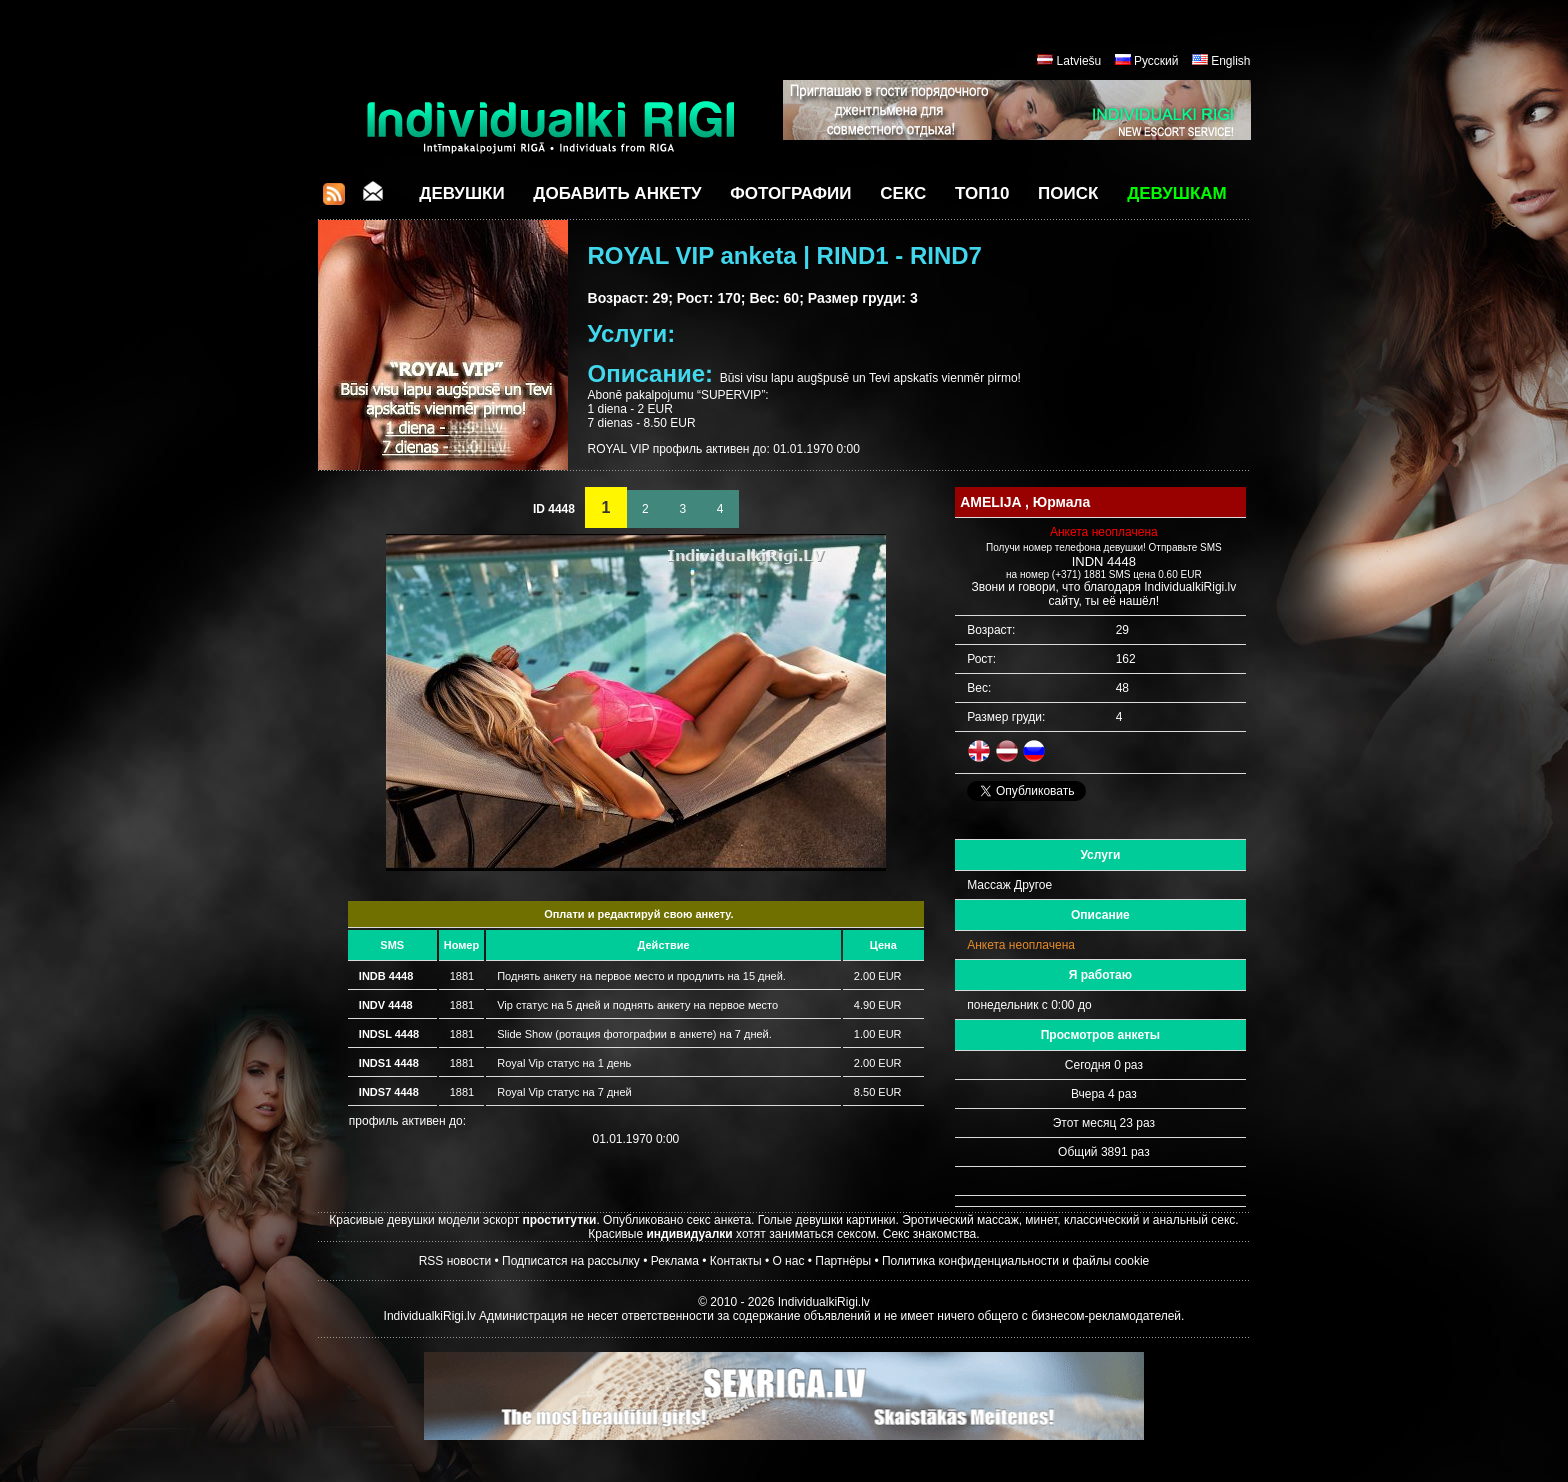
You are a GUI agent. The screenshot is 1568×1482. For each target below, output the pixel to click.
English (1230, 61)
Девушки (461, 193)
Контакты (736, 1261)
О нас (788, 1261)
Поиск (1068, 193)
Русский (1156, 61)
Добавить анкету (617, 193)
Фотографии (790, 193)
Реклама (675, 1261)
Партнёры (843, 1261)
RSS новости (455, 1261)
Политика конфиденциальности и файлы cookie (1015, 1261)
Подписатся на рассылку (571, 1261)
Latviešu (1079, 61)
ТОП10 (982, 193)
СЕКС (903, 193)
